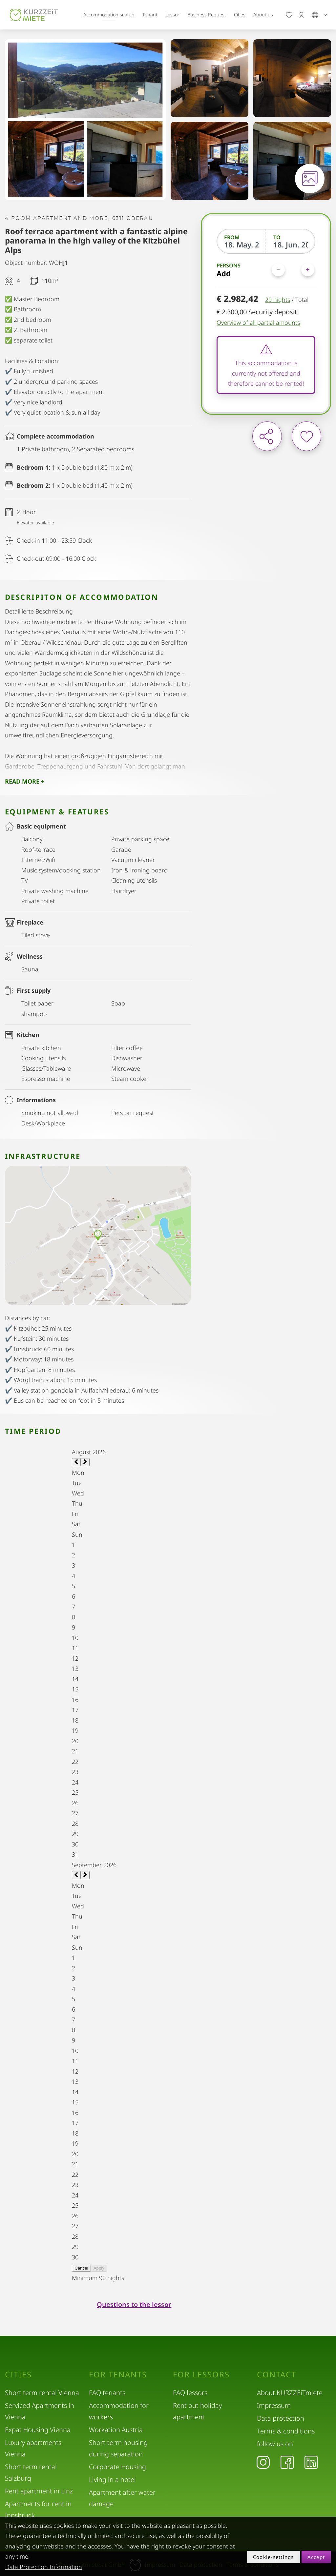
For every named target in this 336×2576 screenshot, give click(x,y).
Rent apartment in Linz (39, 2491)
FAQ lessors (190, 2392)
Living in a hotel (112, 2479)
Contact (276, 2374)
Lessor (172, 14)
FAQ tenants (107, 2392)
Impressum (274, 2405)
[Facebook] (287, 2462)
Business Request (206, 14)
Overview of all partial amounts (258, 322)
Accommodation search (109, 14)
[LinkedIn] (311, 2462)
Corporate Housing (117, 2466)
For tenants (118, 2374)
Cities (239, 14)
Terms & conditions (286, 2431)
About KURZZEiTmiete (290, 2392)
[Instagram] (263, 2462)
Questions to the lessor (134, 2304)
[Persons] (293, 270)
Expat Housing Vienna (38, 2429)
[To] (290, 244)
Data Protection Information (43, 2567)
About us (263, 14)
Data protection (280, 2418)
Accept (316, 2557)
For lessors (201, 2374)
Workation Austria (116, 2429)
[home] (34, 14)
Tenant (150, 14)
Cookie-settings (273, 2557)
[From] (241, 244)
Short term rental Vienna (42, 2392)
